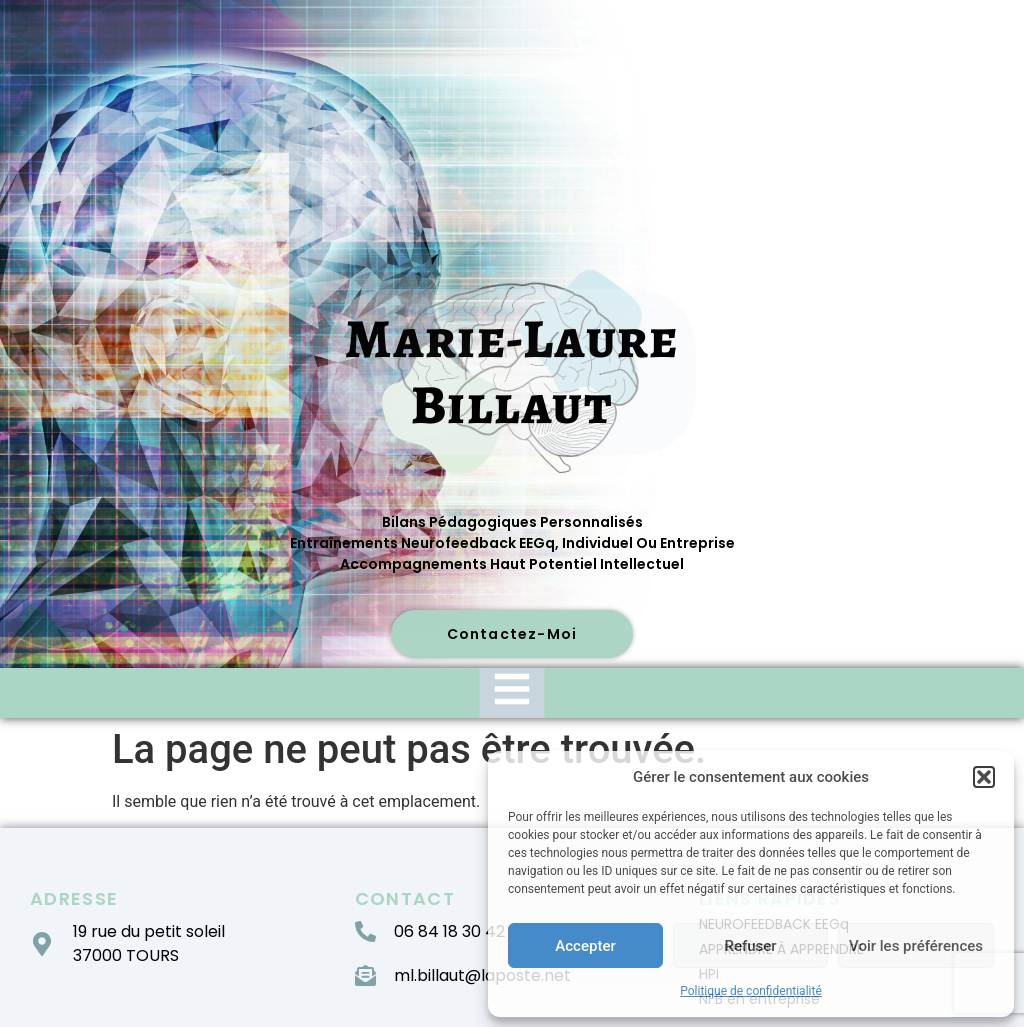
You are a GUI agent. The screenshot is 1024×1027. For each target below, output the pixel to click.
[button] (984, 777)
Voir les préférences (916, 946)
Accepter (585, 946)
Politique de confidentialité (751, 991)
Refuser (750, 946)
